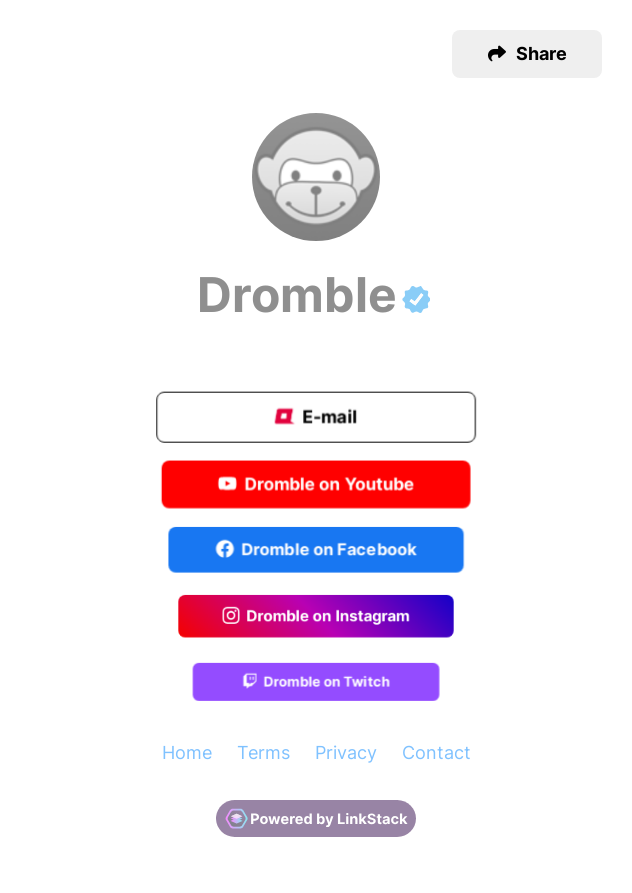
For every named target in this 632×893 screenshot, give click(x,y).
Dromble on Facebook (316, 551)
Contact (436, 752)
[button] (527, 54)
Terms (263, 752)
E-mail (316, 418)
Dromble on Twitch (315, 683)
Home (187, 752)
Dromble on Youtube (316, 485)
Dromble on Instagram (316, 617)
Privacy (346, 752)
